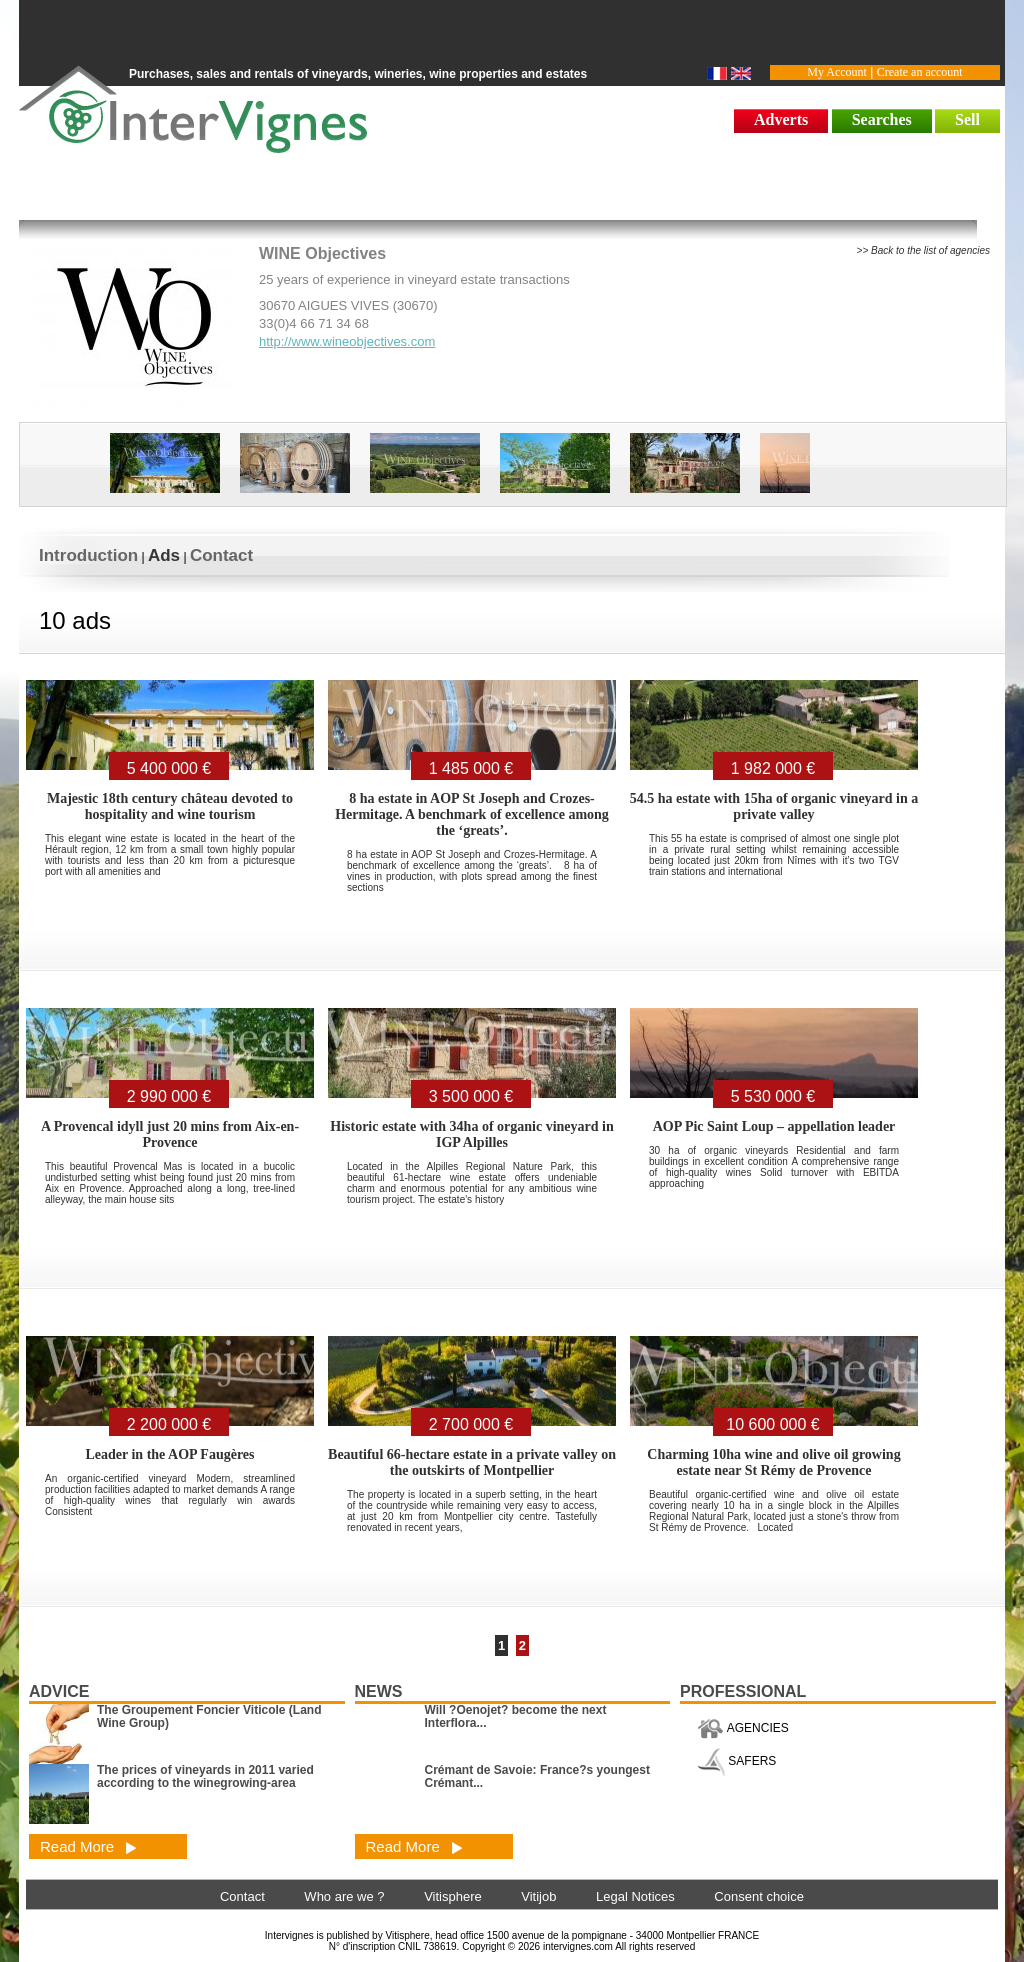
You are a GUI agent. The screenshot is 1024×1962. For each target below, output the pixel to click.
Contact (221, 555)
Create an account (920, 72)
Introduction (88, 555)
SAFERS (736, 1761)
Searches (882, 119)
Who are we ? (344, 1896)
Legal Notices (635, 1896)
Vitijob (538, 1896)
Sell (967, 119)
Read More (88, 1846)
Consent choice (759, 1896)
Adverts (781, 119)
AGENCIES (743, 1728)
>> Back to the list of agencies (923, 250)
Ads (164, 555)
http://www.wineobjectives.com (347, 341)
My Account (837, 72)
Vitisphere (453, 1896)
